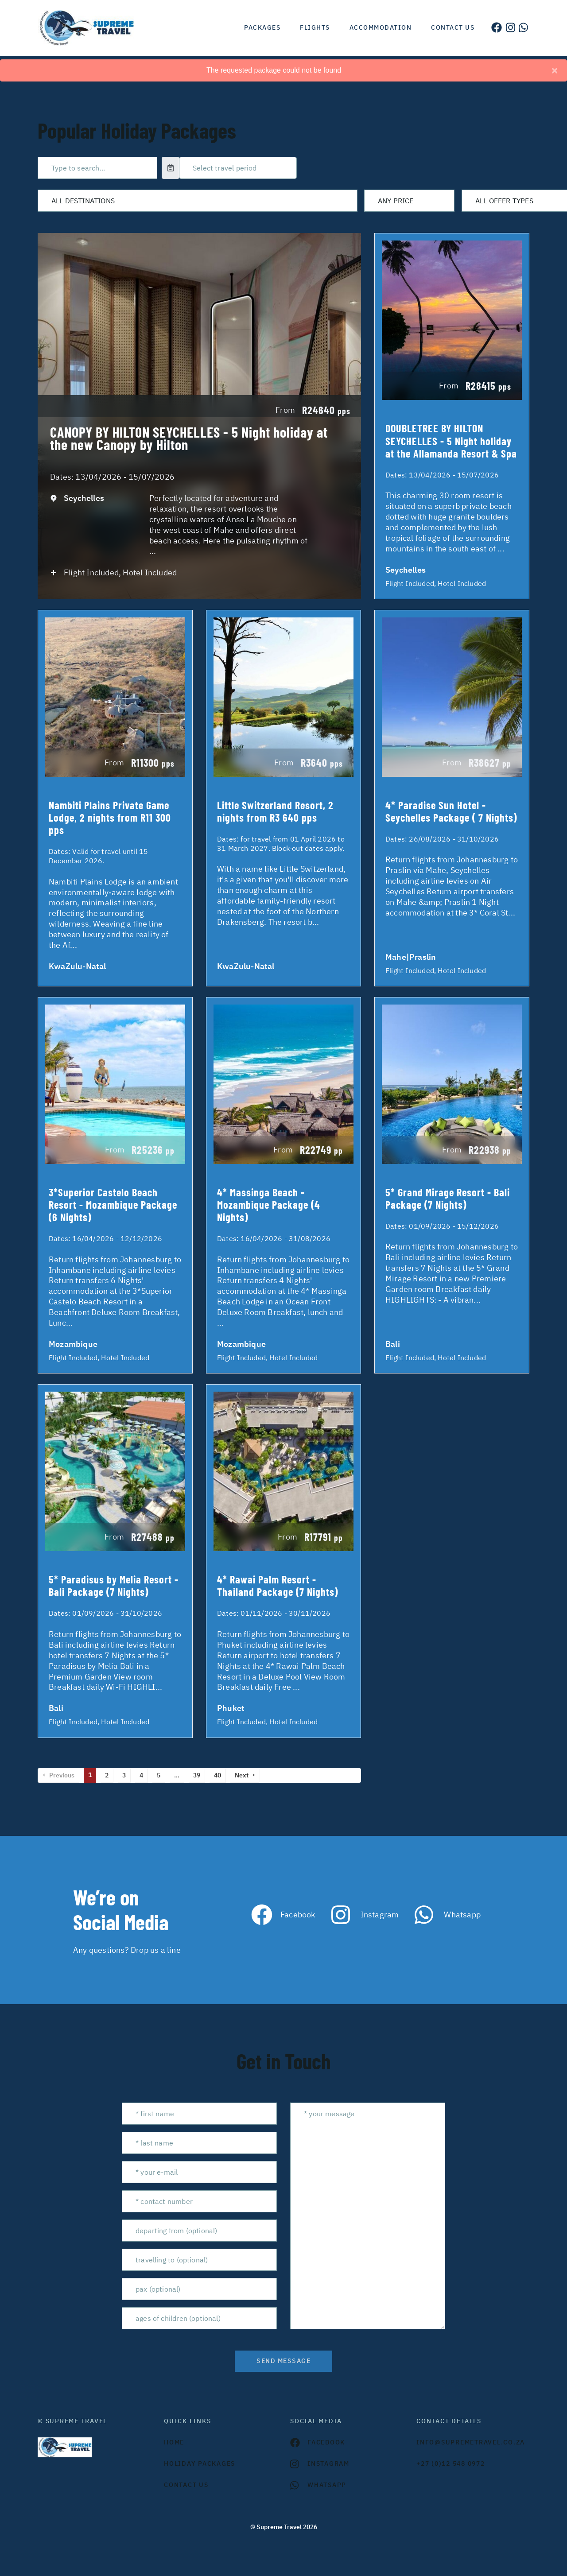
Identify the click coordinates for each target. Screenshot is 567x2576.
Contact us (452, 27)
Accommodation (381, 27)
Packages (262, 27)
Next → (245, 1775)
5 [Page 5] (158, 1775)
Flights (315, 27)
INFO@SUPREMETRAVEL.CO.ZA (470, 2442)
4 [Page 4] (141, 1775)
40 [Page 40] (217, 1775)
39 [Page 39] (196, 1775)
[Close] (555, 70)
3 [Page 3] (124, 1775)
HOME (174, 2442)
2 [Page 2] (107, 1775)
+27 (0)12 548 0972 (450, 2463)
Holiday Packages (199, 2463)
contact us (186, 2485)
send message (283, 2361)
